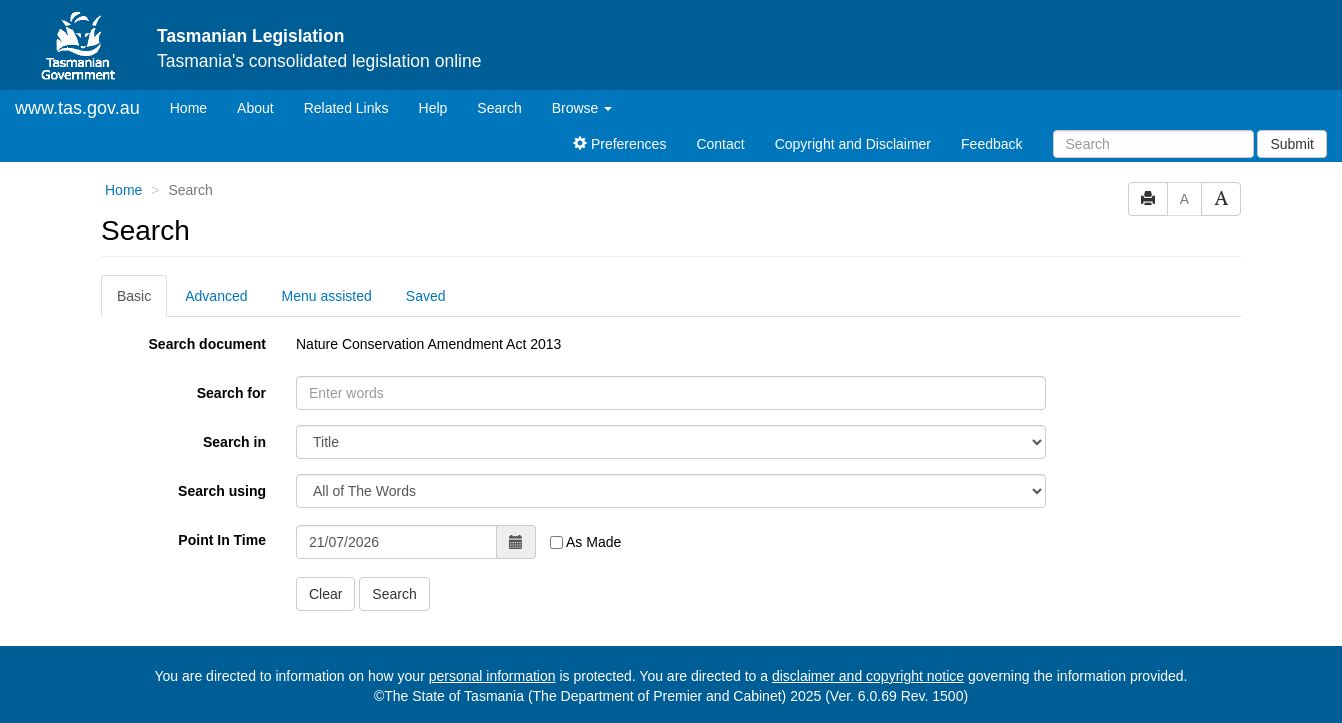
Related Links (346, 108)
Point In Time (222, 540)
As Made (585, 542)
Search (499, 108)
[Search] (1153, 144)
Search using (222, 491)
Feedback (991, 144)
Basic (134, 296)
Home (196, 106)
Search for (231, 393)
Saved (426, 296)
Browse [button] (582, 108)
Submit (1292, 144)
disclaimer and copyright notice (868, 676)
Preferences (619, 144)
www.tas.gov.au (77, 108)
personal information (492, 676)
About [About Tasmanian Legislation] (255, 108)
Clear (325, 594)
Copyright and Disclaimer (853, 144)
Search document (207, 344)
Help (433, 108)
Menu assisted (327, 296)
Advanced (216, 296)
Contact (720, 144)
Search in (234, 442)
